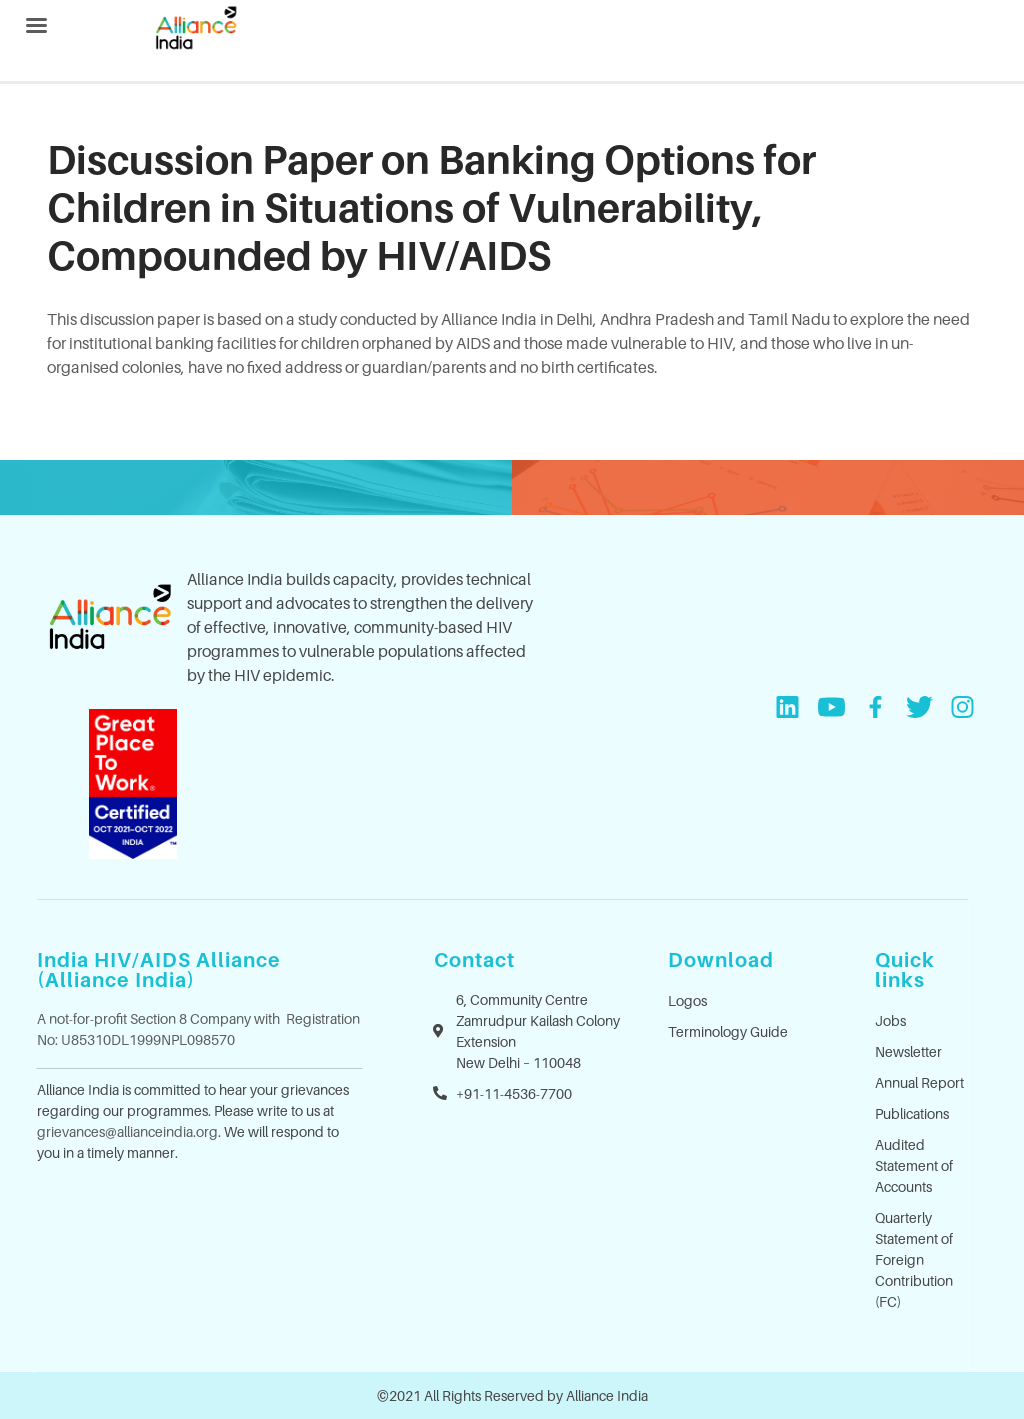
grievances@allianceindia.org (127, 1131)
